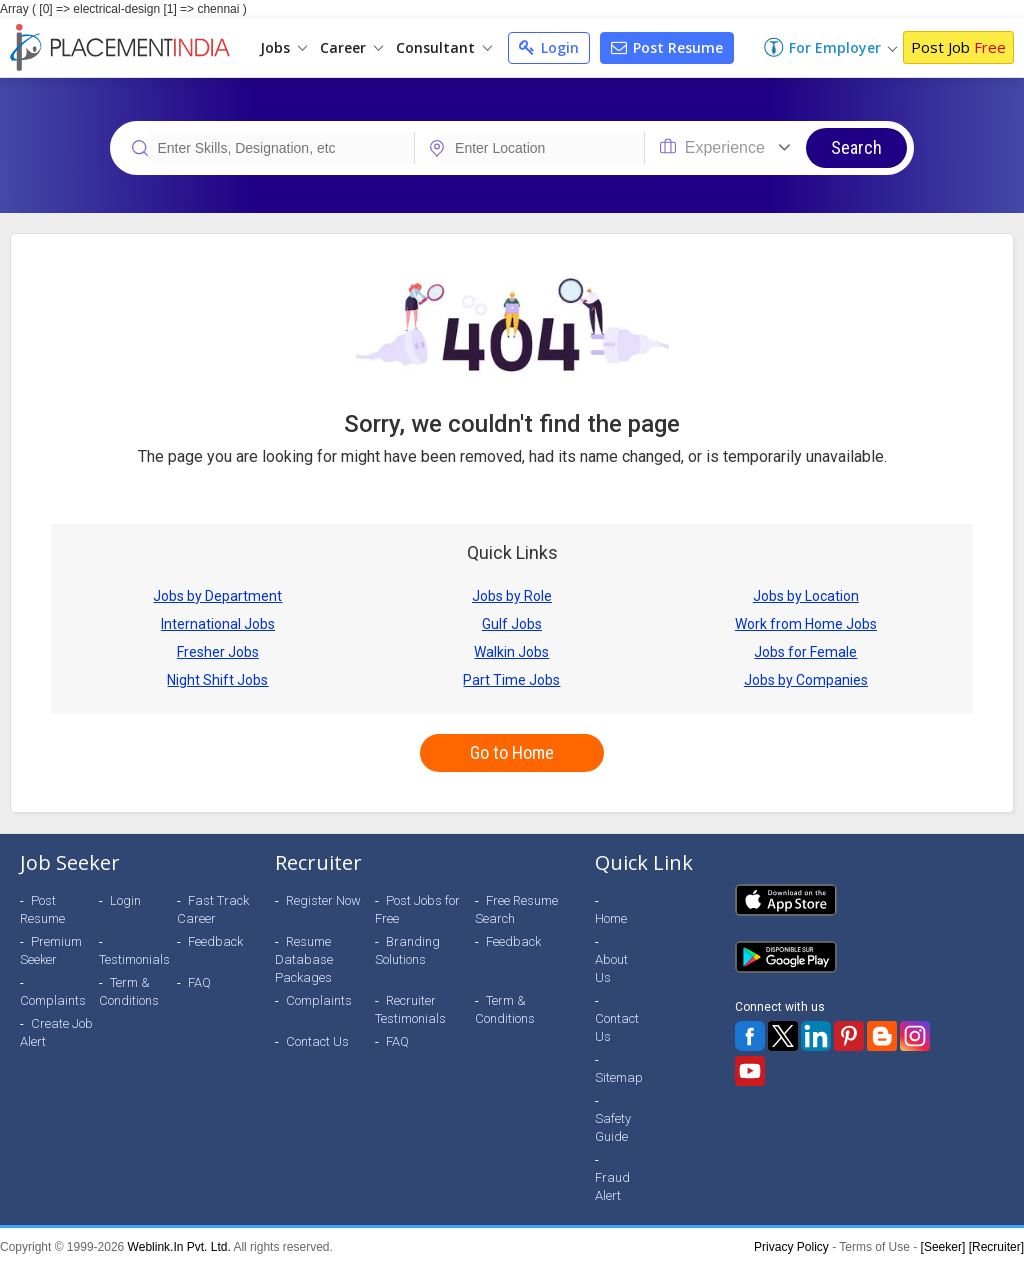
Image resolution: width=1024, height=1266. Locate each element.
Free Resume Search (516, 909)
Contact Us (317, 1041)
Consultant (444, 47)
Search (856, 147)
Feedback (215, 941)
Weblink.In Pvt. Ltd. (179, 1247)
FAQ (199, 982)
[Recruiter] (996, 1247)
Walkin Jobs (511, 652)
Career (351, 47)
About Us (611, 968)
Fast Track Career (213, 909)
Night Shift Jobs (217, 680)
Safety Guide (613, 1127)
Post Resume (667, 47)
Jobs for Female (805, 652)
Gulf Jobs (512, 624)
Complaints (53, 1000)
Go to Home (512, 752)
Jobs (283, 47)
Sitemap (619, 1077)
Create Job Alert (56, 1032)
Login (549, 47)
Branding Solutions (407, 950)
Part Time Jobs (511, 680)
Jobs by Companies (806, 680)
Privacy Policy (791, 1247)
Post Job (958, 47)
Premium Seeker (51, 950)
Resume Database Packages (304, 959)
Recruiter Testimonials (410, 1009)
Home (611, 918)
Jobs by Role (512, 596)
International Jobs (218, 624)
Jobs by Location (806, 596)
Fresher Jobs (218, 652)
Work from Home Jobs (806, 624)
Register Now (323, 900)
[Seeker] (943, 1247)
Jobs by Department (217, 596)
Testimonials (134, 959)
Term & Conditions (129, 991)
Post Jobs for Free (417, 909)
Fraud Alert (612, 1186)
